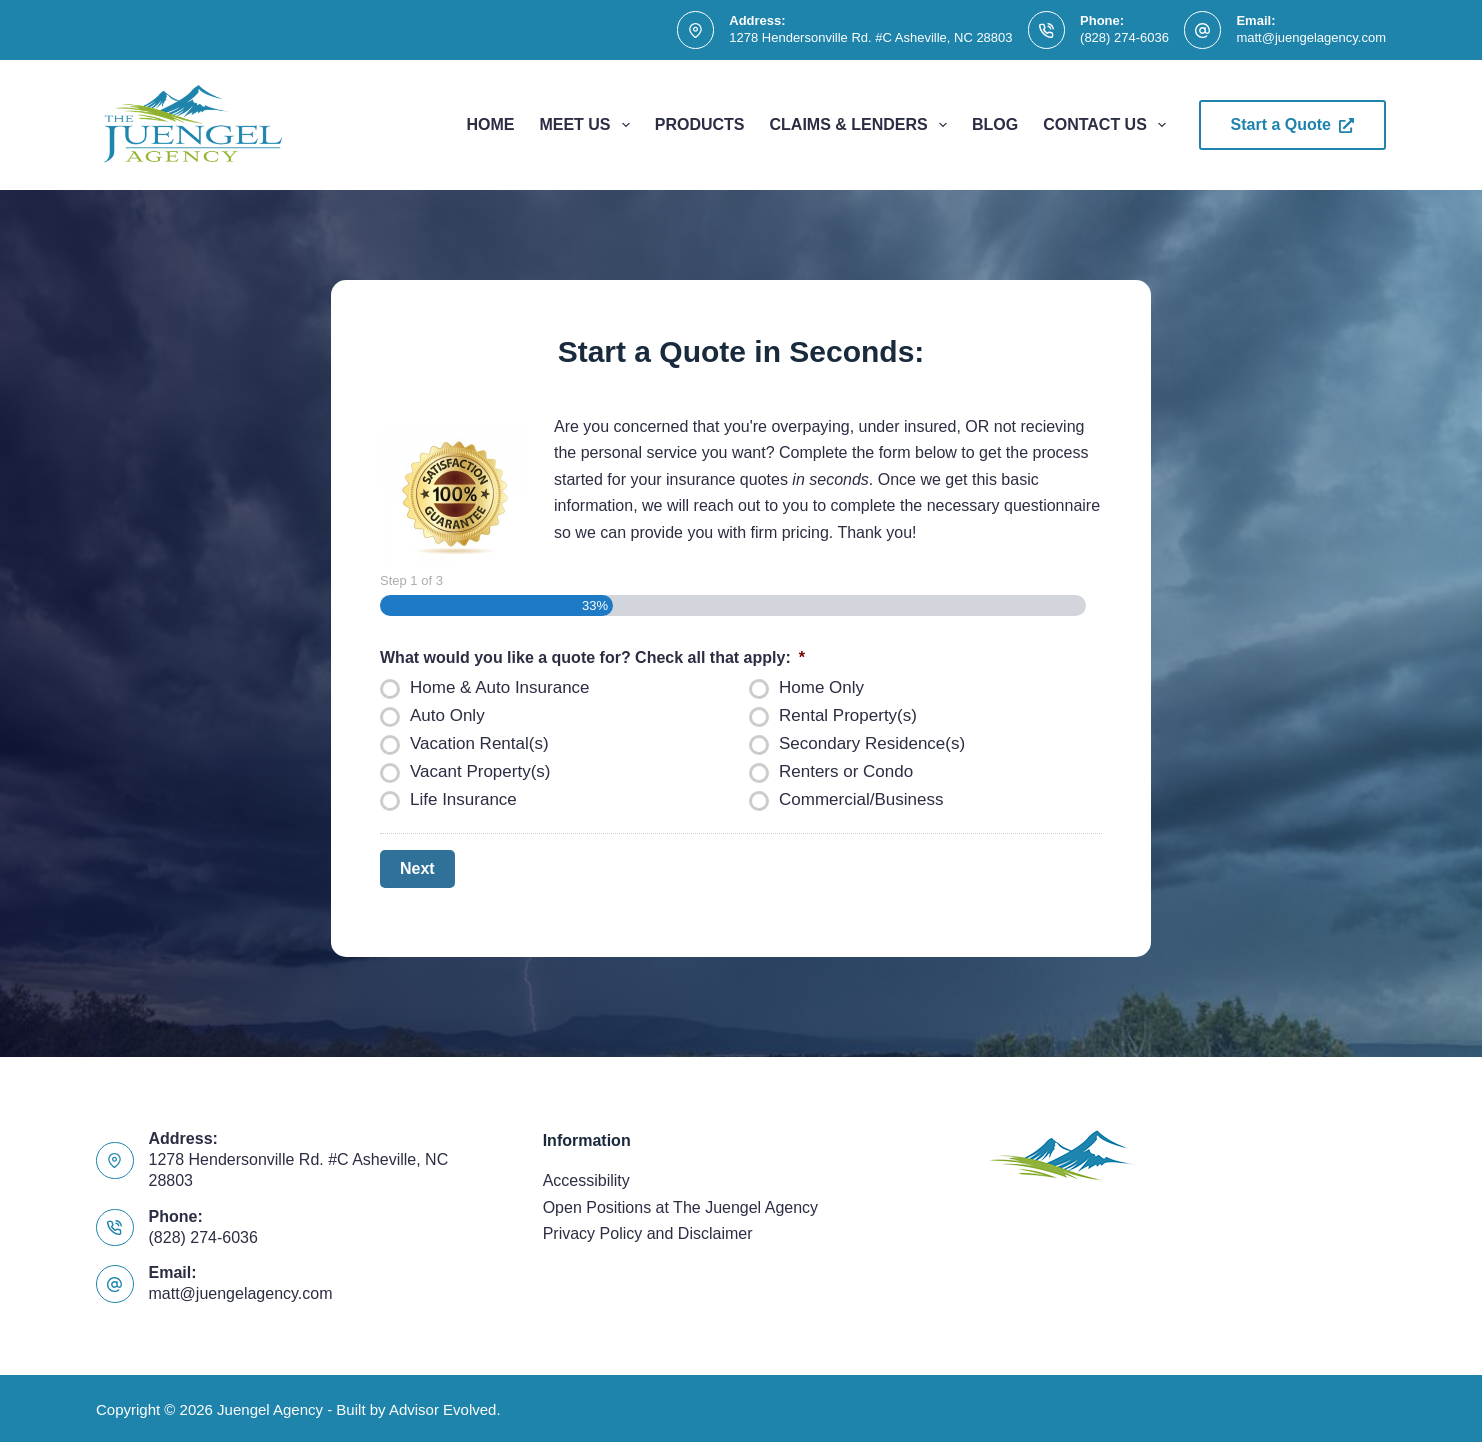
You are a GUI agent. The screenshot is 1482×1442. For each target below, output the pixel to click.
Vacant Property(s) (480, 771)
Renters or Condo (846, 771)
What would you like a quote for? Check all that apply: (592, 657)
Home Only (821, 687)
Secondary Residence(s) (872, 743)
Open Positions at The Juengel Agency (680, 1205)
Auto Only (447, 715)
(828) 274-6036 (1124, 37)
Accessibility (586, 1178)
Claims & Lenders (862, 125)
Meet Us (588, 125)
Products (700, 124)
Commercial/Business (861, 799)
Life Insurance (463, 799)
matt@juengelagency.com (1311, 37)
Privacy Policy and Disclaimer (648, 1231)
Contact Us (1108, 125)
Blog (995, 124)
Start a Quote (1292, 124)
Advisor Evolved (443, 1407)
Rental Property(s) (848, 715)
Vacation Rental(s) (479, 743)
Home (490, 124)
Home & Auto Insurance (500, 687)
